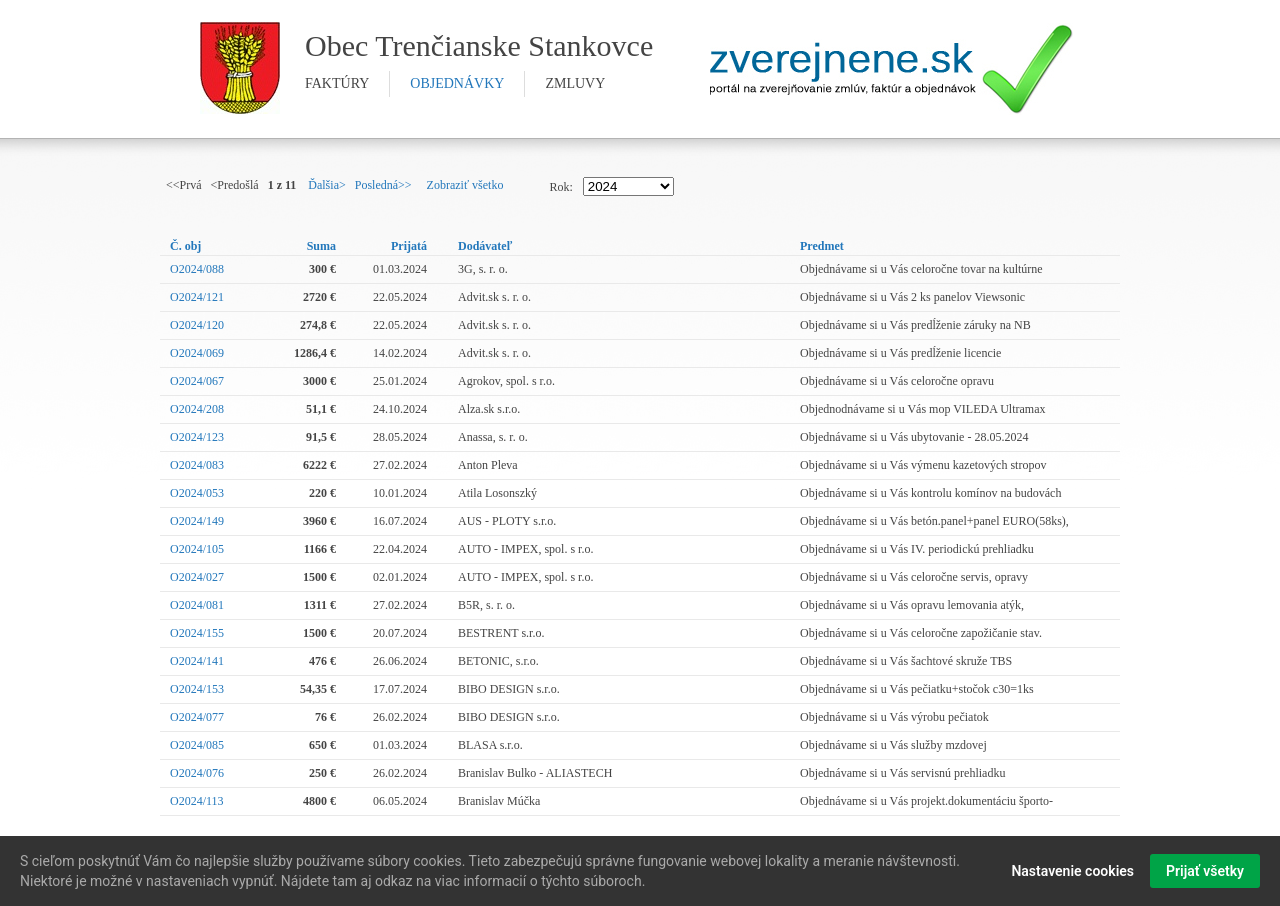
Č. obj (185, 246)
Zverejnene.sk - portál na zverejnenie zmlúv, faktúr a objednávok (891, 69)
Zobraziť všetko (465, 185)
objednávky (457, 83)
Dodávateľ (485, 246)
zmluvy (575, 83)
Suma (321, 246)
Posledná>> (383, 185)
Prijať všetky (1205, 873)
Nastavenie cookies (1072, 873)
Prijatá (409, 246)
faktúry (337, 83)
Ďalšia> (326, 185)
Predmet (822, 246)
